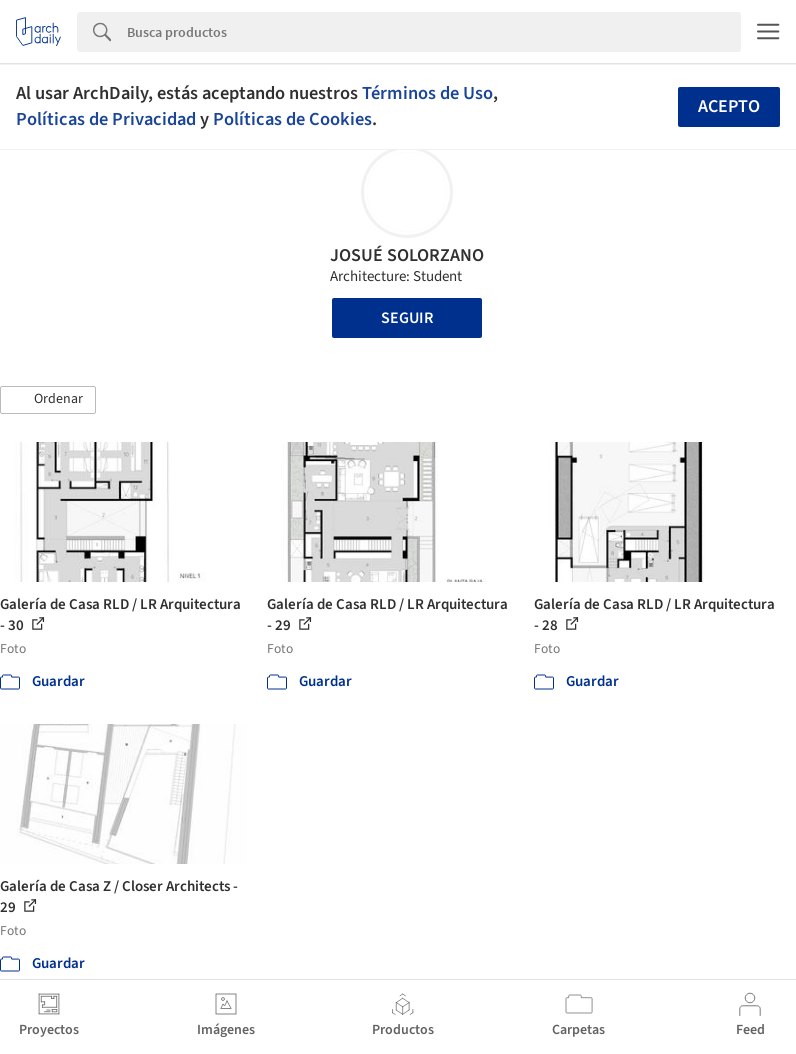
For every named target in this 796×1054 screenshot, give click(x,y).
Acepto (729, 106)
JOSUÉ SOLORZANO (407, 255)
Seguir (407, 318)
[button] (48, 400)
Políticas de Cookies (292, 119)
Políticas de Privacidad (106, 119)
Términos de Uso (427, 93)
